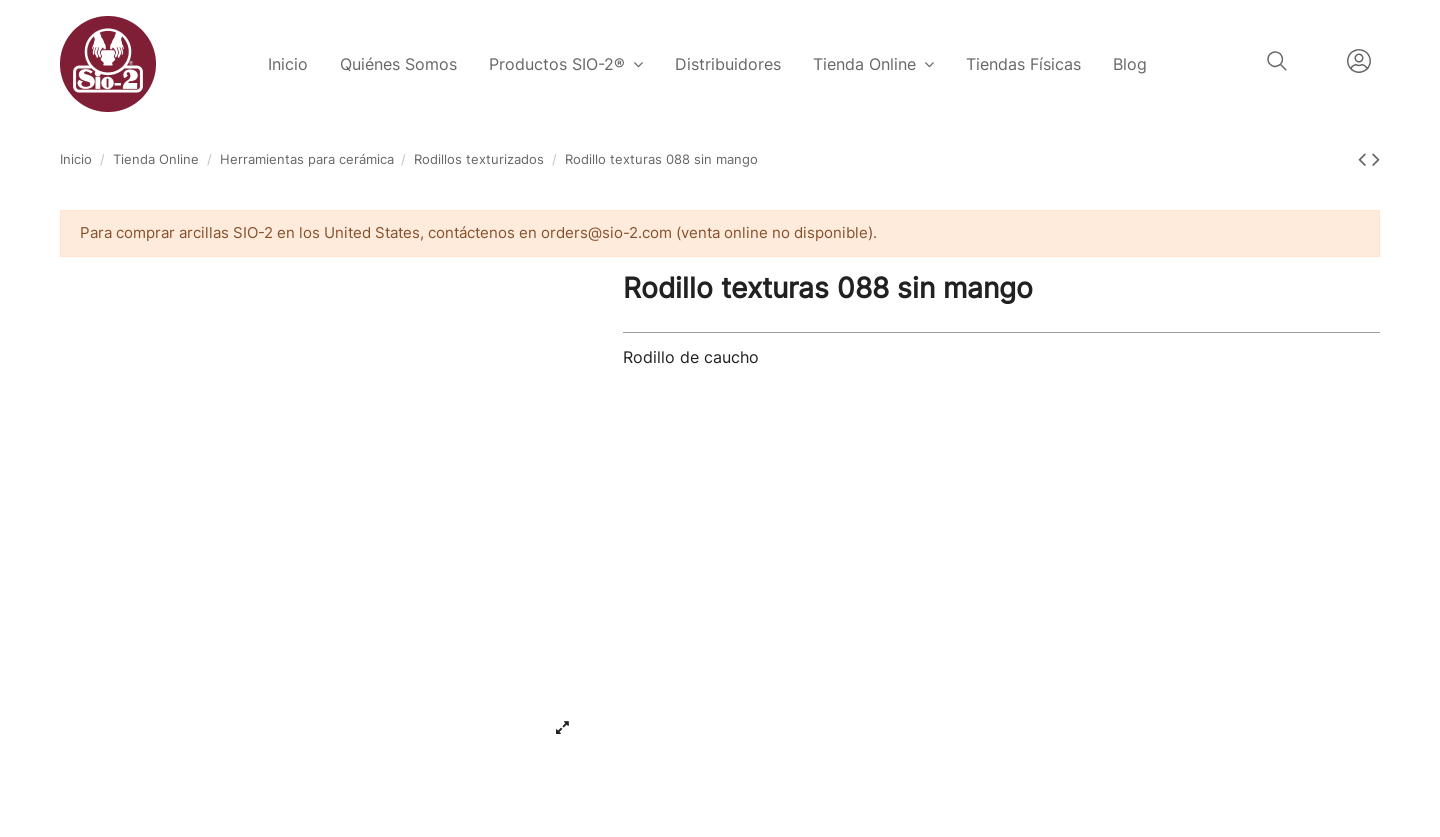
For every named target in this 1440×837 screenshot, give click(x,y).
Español (1317, 61)
